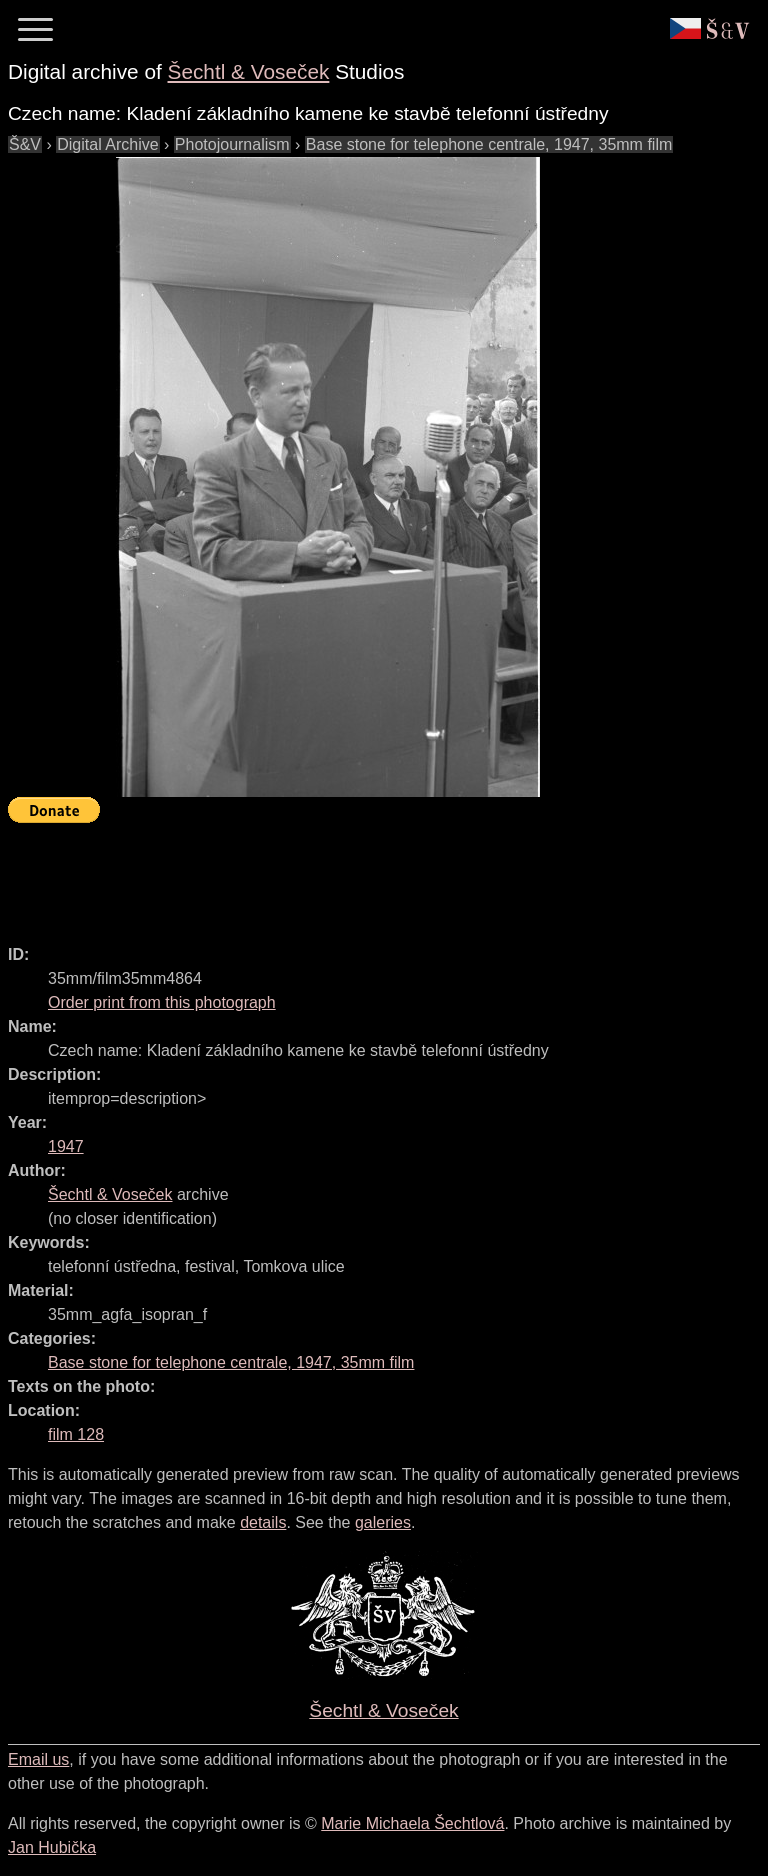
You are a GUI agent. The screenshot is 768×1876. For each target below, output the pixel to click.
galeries (383, 1522)
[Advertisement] (372, 875)
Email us (38, 1759)
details (263, 1522)
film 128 (76, 1434)
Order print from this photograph (162, 1002)
